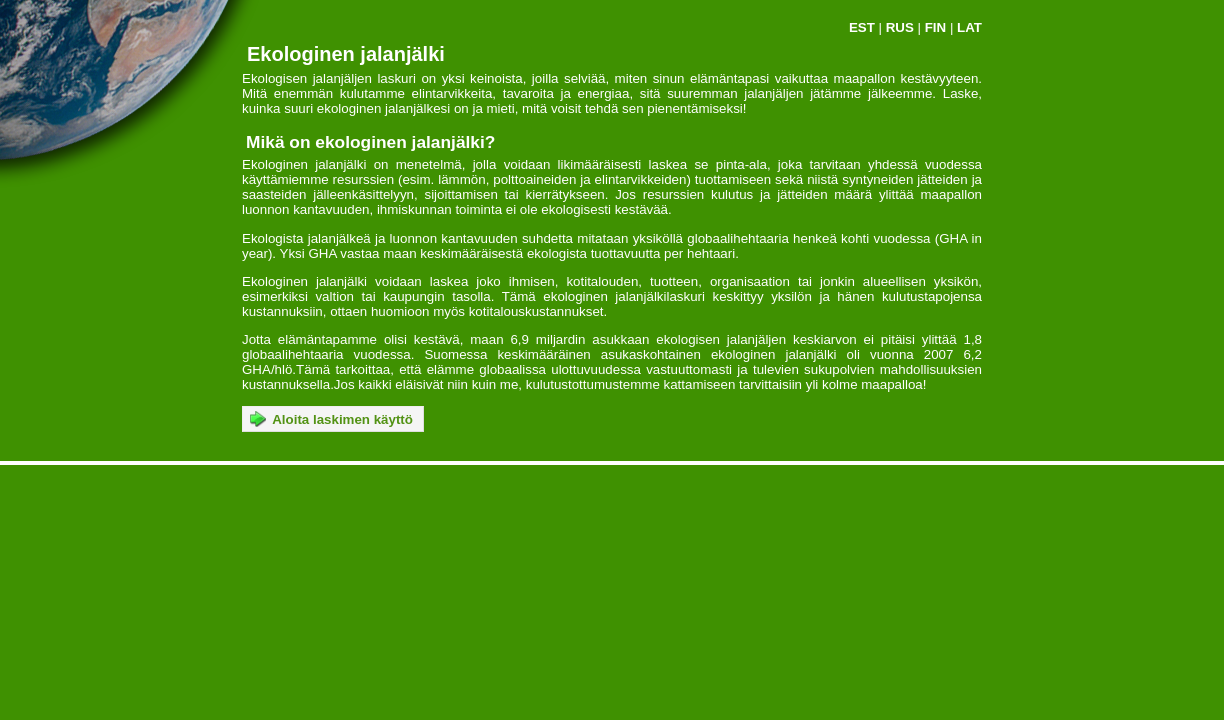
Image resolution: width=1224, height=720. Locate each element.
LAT (969, 27)
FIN (935, 27)
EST (862, 27)
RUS (900, 27)
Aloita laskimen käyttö (331, 419)
